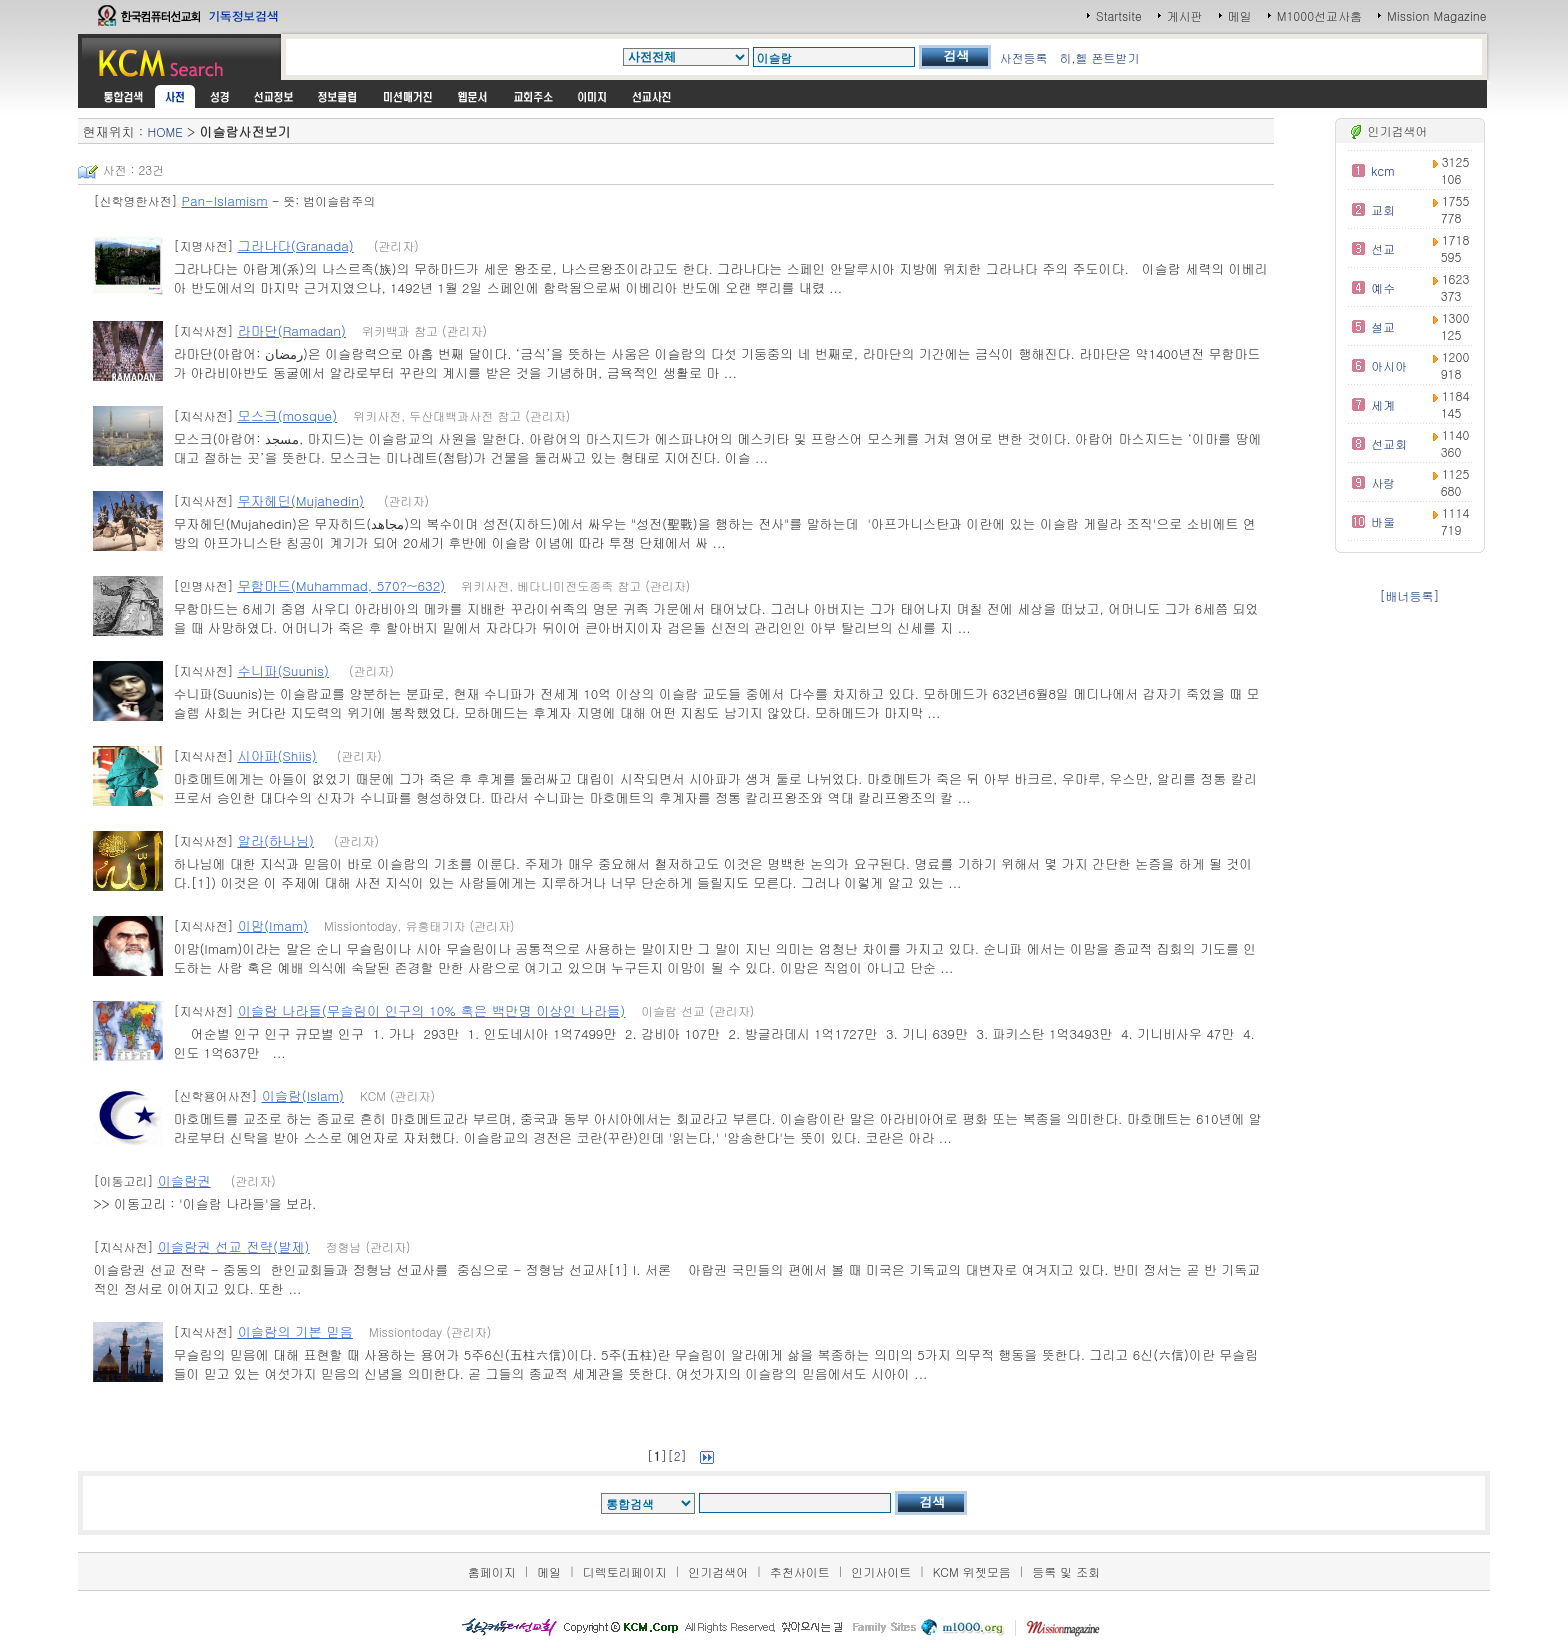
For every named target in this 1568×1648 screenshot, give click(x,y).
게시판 (1185, 15)
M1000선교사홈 (1319, 15)
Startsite (1119, 15)
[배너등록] (1410, 595)
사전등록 (1023, 57)
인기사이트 (881, 1571)
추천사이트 (800, 1571)
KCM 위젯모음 (972, 1571)
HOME (164, 131)
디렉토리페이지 (625, 1571)
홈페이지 (492, 1571)
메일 (1240, 15)
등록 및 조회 (1066, 1571)
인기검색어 (718, 1571)
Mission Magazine (1437, 15)
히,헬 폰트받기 (1099, 57)
